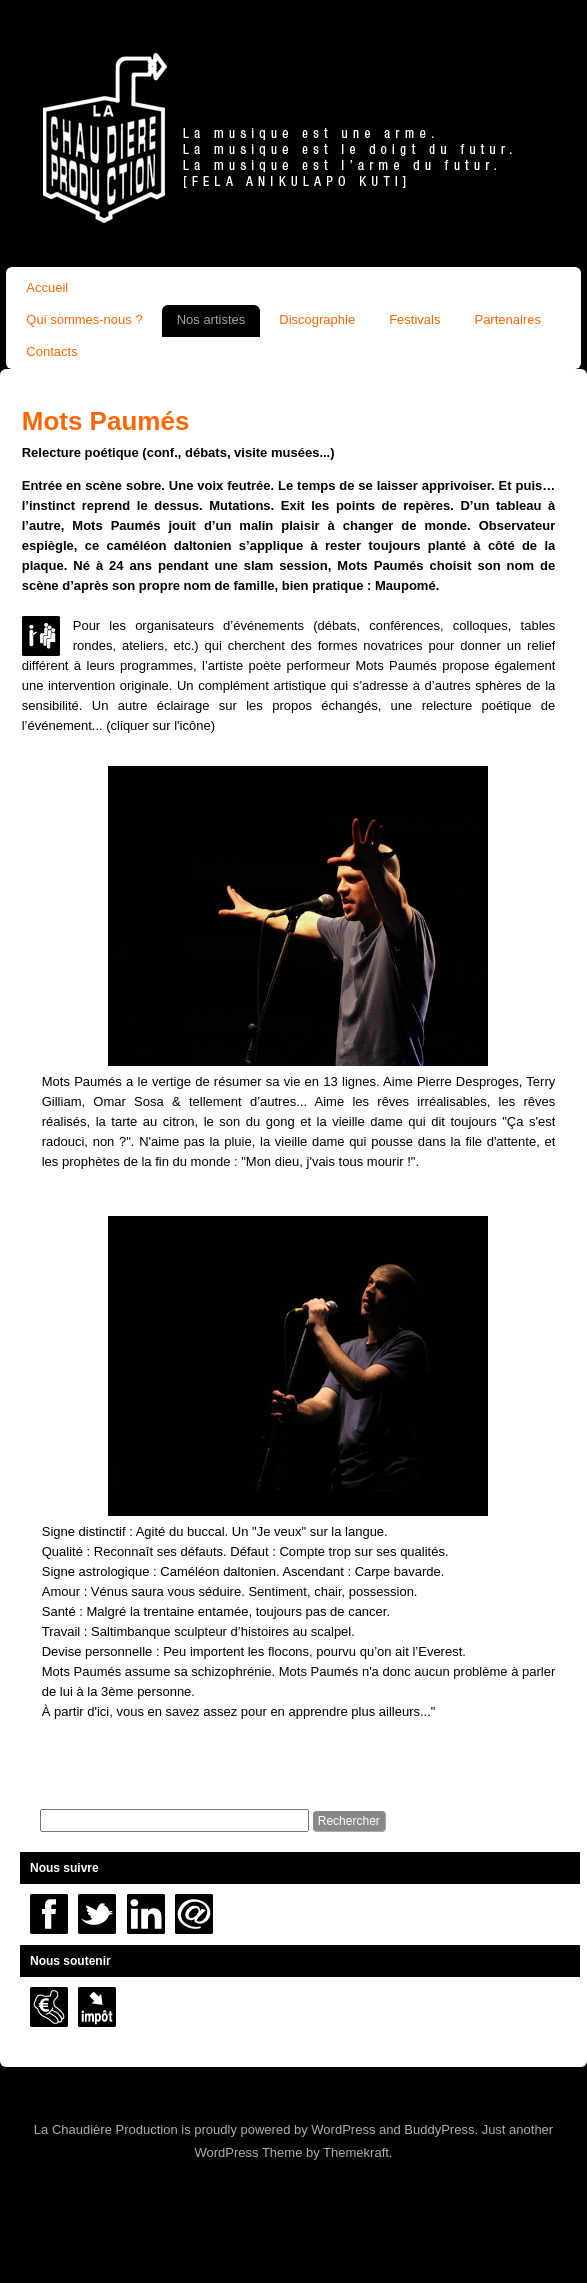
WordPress (343, 2129)
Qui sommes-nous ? (84, 319)
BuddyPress (439, 2129)
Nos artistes (211, 319)
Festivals (414, 319)
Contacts (51, 351)
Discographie (317, 319)
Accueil (47, 287)
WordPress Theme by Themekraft (292, 2152)
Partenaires (507, 319)
